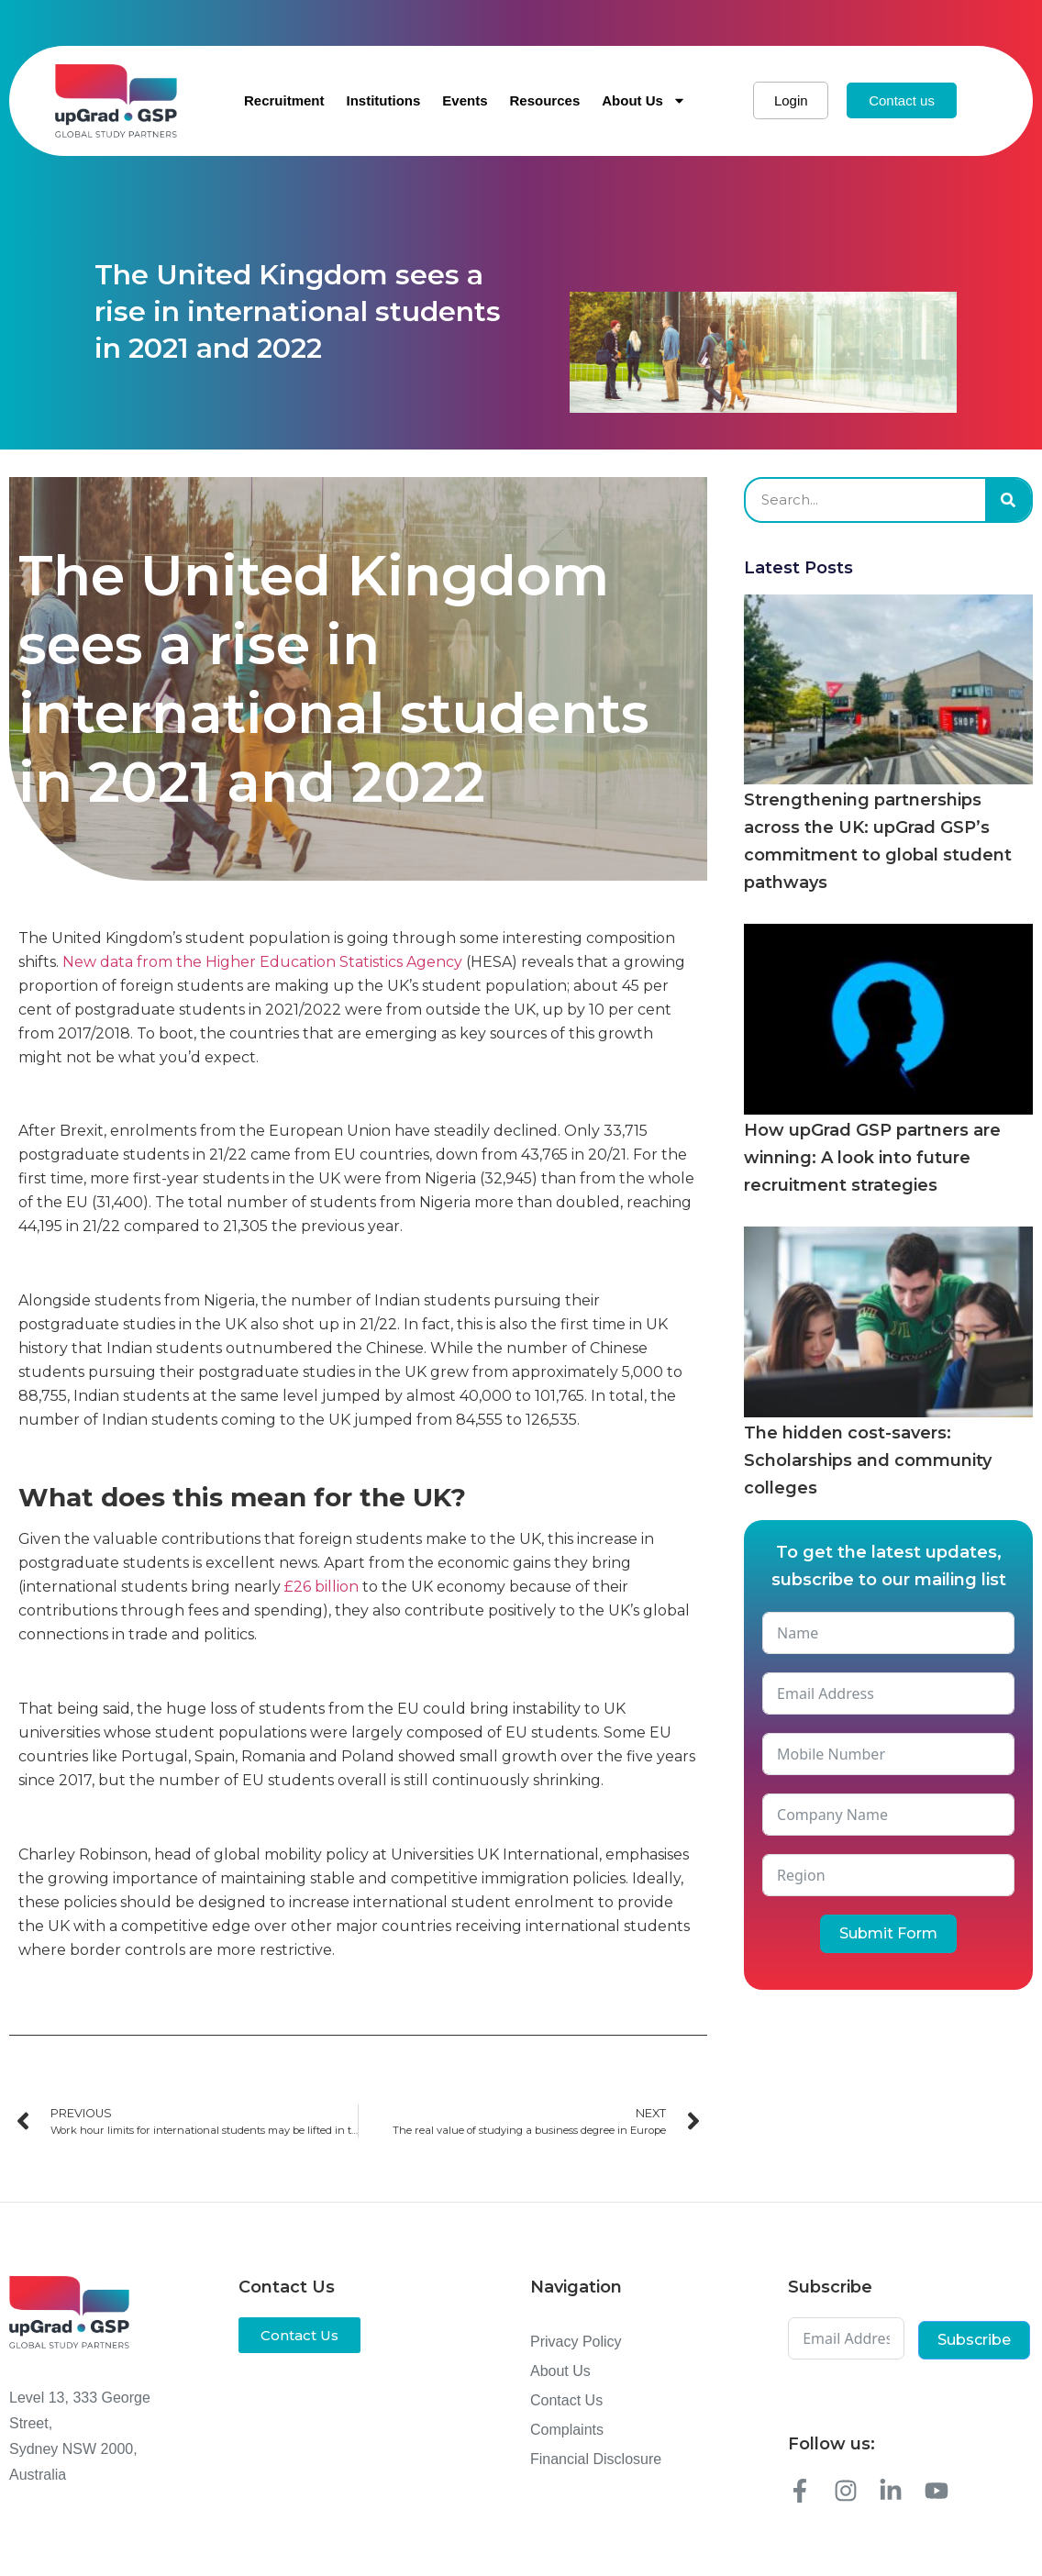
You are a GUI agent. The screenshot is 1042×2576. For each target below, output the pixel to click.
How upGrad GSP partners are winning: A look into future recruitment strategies (872, 1157)
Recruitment (284, 100)
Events (464, 100)
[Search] (1008, 500)
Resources (545, 100)
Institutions (383, 100)
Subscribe (974, 2339)
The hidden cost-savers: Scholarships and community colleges (868, 1460)
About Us (644, 100)
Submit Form (888, 1933)
